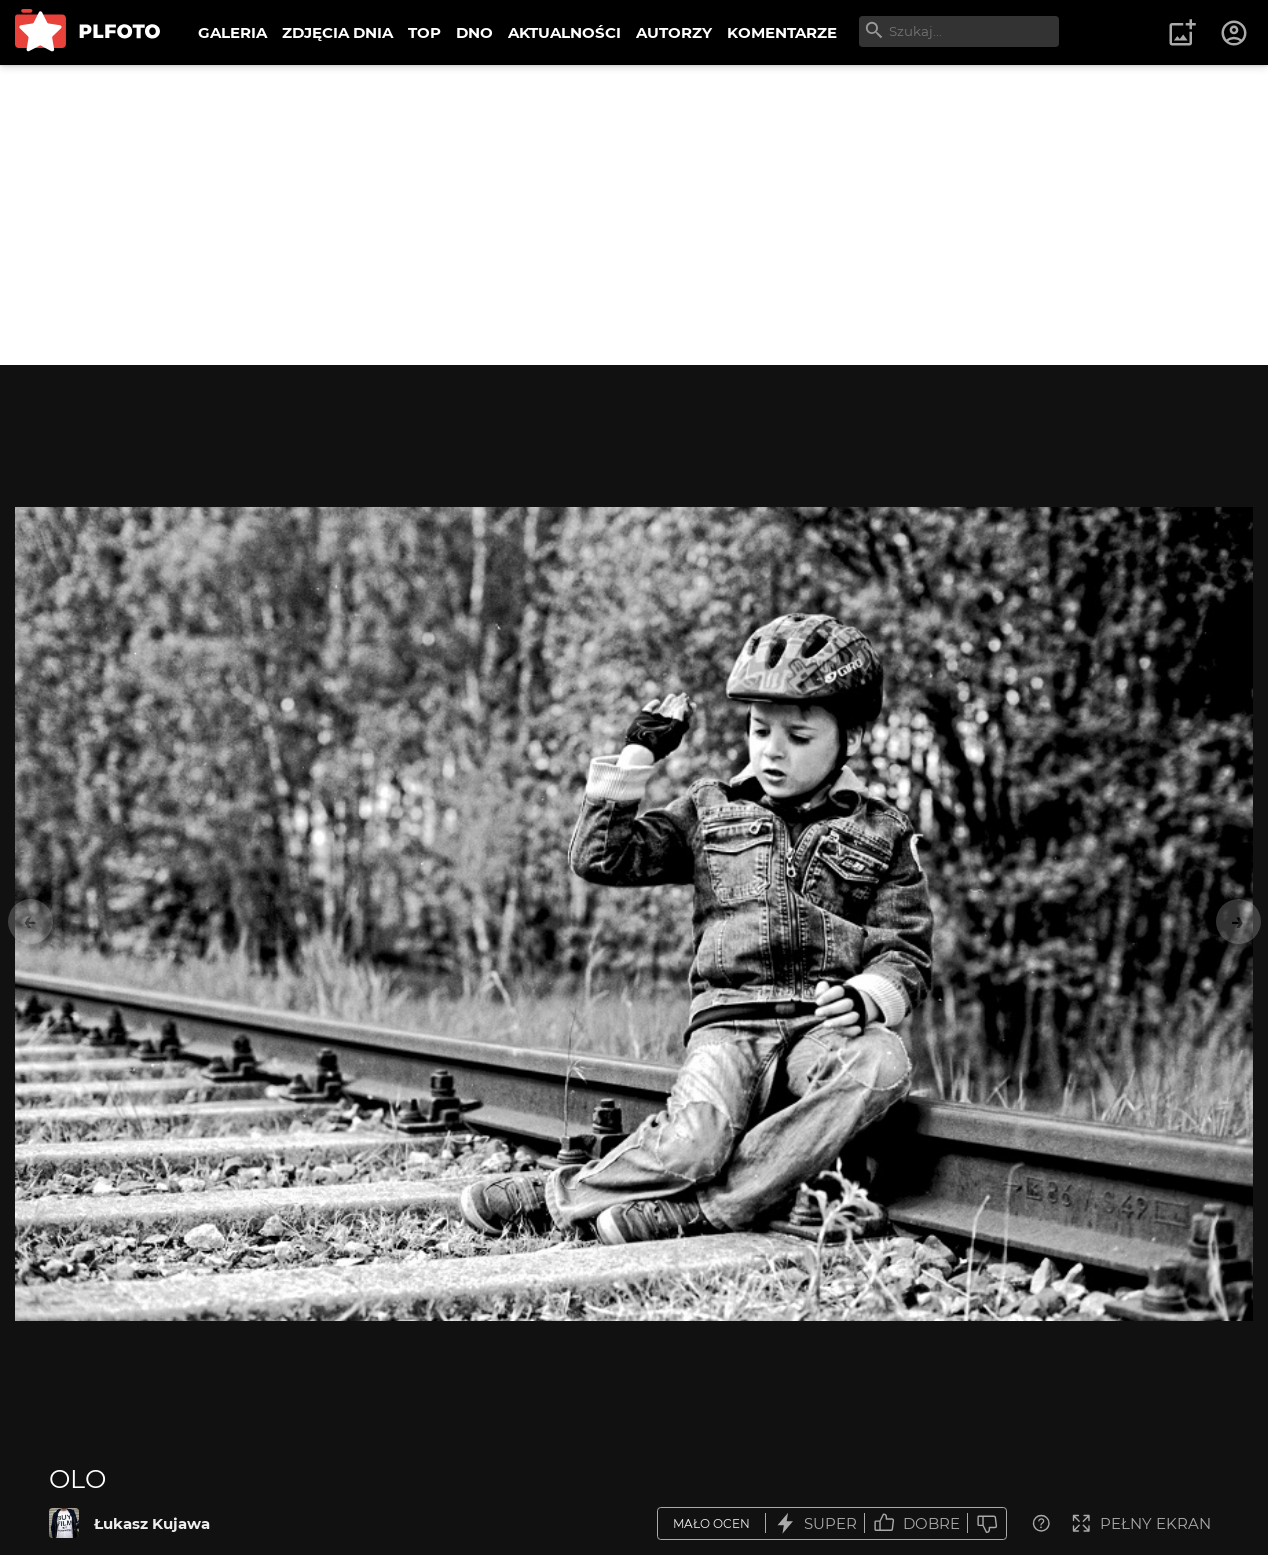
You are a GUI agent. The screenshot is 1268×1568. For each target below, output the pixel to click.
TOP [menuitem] (424, 32)
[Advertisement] (634, 215)
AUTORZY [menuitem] (674, 32)
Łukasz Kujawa (152, 1523)
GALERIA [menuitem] (232, 32)
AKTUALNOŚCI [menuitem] (564, 32)
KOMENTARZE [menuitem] (782, 32)
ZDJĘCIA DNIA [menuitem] (337, 32)
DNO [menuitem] (474, 32)
